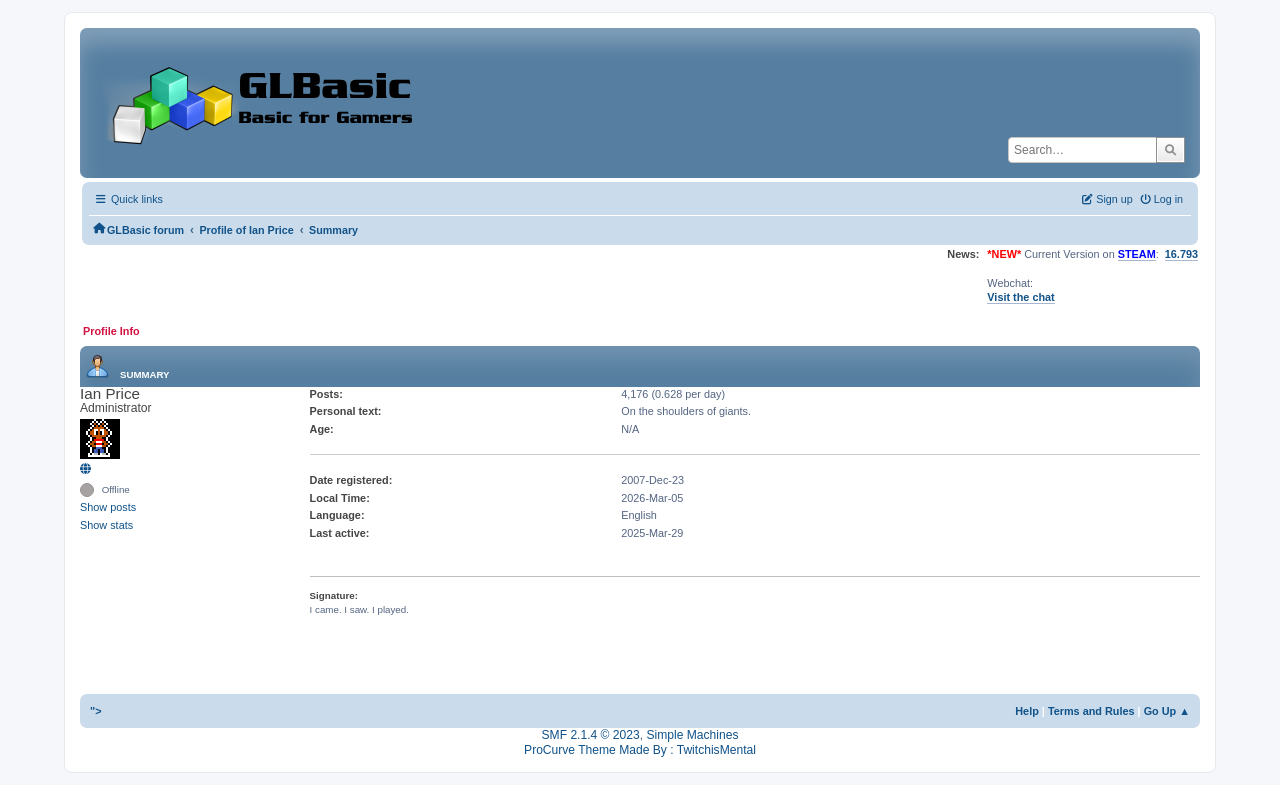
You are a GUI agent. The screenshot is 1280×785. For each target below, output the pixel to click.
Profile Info (111, 331)
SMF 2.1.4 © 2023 (591, 735)
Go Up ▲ (1167, 711)
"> (96, 711)
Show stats (106, 525)
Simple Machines (692, 735)
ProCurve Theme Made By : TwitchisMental (640, 750)
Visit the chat (1020, 297)
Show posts (108, 507)
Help (1027, 711)
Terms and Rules (1091, 711)
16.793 (1181, 254)
